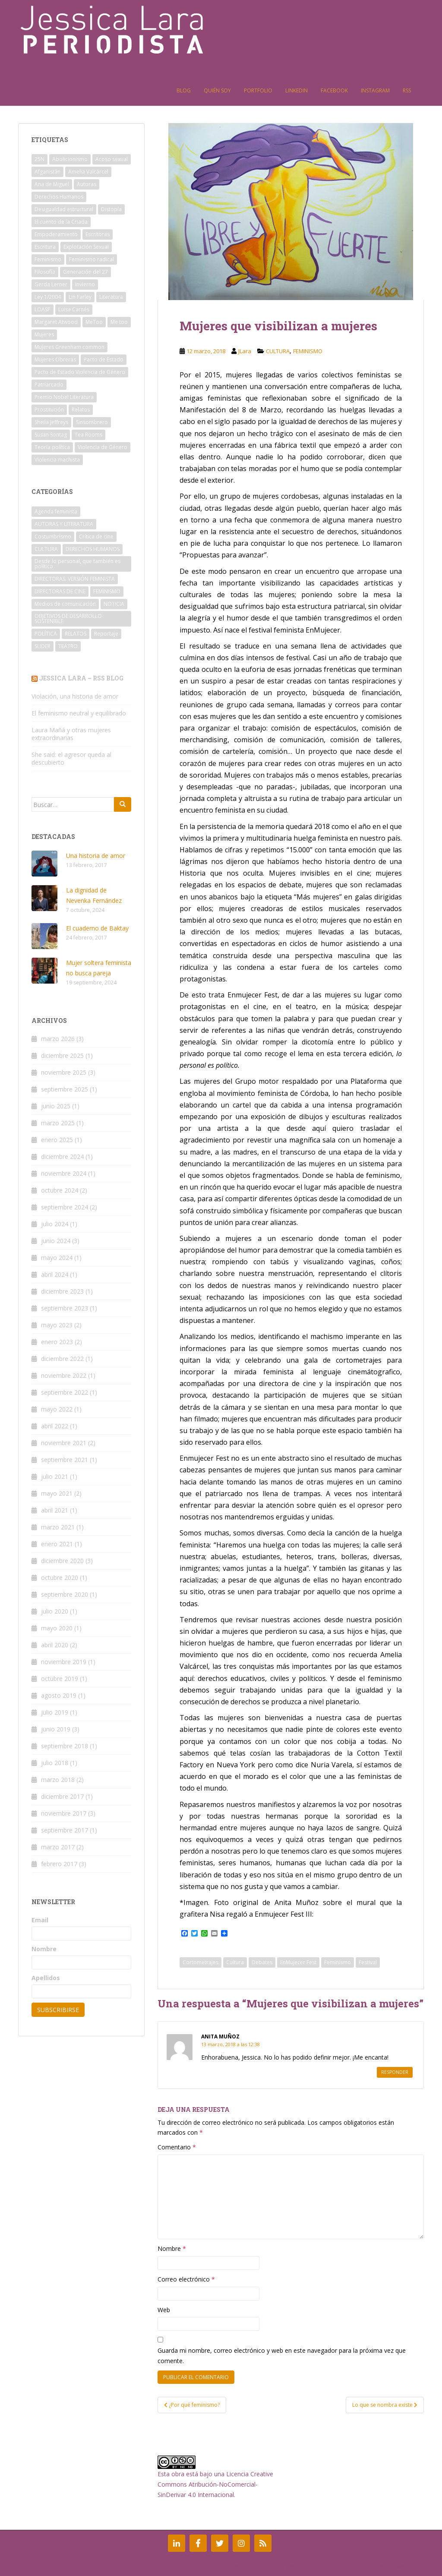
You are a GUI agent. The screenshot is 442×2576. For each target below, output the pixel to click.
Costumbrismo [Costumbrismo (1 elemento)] (53, 536)
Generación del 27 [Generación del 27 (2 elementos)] (85, 271)
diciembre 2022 (62, 1358)
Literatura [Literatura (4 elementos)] (111, 297)
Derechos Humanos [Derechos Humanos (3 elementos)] (59, 196)
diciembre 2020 (62, 1561)
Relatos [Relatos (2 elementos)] (81, 409)
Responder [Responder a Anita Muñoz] (394, 2072)
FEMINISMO (307, 351)
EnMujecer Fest (298, 1962)
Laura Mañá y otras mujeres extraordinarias (71, 734)
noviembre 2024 (63, 1173)
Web (164, 2310)
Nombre (172, 2248)
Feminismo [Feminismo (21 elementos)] (48, 259)
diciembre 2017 (62, 1796)
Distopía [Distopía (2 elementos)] (111, 209)
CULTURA (278, 351)
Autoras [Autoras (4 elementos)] (86, 184)
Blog (184, 90)
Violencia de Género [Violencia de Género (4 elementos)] (102, 447)
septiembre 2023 (64, 1308)
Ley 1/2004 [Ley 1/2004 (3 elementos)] (48, 297)
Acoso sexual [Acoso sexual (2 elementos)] (111, 159)
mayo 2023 (57, 1325)
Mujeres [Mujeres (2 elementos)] (44, 334)
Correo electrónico (186, 2279)
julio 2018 (54, 1763)
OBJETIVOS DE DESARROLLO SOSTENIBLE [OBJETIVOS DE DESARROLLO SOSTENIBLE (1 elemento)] (68, 618)
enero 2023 (57, 1342)
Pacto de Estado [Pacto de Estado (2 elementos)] (103, 359)
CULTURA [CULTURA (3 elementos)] (46, 549)
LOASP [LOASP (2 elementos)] (43, 309)
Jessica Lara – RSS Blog (81, 678)
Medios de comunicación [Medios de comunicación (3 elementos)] (65, 604)
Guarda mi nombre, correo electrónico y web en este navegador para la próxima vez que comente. (282, 2355)
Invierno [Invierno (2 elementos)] (85, 284)
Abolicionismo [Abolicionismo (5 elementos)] (70, 159)
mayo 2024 (57, 1257)
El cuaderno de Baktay (97, 928)
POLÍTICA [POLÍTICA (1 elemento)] (46, 633)
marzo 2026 (58, 1039)
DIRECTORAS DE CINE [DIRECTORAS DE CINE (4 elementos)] (60, 591)
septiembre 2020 (64, 1594)
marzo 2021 (58, 1527)
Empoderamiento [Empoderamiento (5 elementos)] (56, 234)
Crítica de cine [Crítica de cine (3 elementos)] (96, 536)
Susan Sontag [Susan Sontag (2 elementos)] (51, 434)
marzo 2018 (58, 1779)
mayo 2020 (57, 1628)
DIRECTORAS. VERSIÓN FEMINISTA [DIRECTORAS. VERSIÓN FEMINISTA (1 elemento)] (75, 578)
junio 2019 (55, 1729)
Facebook (334, 90)
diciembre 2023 (62, 1291)
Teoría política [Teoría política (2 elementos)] (52, 447)
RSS (407, 90)
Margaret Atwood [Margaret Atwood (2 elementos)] (56, 322)
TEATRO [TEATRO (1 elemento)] (68, 646)
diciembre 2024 (62, 1156)
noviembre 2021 (63, 1443)
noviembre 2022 (63, 1375)
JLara (244, 351)
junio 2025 (55, 1106)
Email (40, 1920)
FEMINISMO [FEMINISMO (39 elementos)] (106, 591)
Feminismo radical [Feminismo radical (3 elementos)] (91, 259)
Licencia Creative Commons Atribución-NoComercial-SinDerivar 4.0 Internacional (215, 2484)
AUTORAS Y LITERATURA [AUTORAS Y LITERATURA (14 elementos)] (64, 524)
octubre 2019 (59, 1678)
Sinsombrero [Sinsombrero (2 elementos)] (92, 422)
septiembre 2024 (64, 1207)
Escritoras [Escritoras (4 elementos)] (97, 234)
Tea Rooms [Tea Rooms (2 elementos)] (88, 434)
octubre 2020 (59, 1577)
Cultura (235, 1962)
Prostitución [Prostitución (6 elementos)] (49, 409)
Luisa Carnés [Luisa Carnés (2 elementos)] (73, 309)
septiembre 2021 (64, 1460)
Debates (262, 1962)
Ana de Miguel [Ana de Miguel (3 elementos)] (52, 184)
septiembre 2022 (64, 1392)
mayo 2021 (57, 1493)
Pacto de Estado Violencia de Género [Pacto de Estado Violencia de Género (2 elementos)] (80, 372)
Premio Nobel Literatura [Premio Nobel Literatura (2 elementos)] (64, 397)
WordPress (410, 2566)
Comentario (177, 2147)
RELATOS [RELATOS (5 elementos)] (75, 633)
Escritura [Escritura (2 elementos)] (45, 246)
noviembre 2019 (63, 1662)
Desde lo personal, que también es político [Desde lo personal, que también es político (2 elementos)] (77, 563)
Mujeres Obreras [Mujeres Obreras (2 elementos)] (55, 359)
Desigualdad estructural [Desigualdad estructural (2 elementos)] (64, 209)
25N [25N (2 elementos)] (39, 159)
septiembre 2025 (64, 1089)
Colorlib (341, 2566)
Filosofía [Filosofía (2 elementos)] (45, 271)
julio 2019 (54, 1712)
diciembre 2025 (62, 1055)
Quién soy (217, 90)
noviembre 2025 (63, 1072)
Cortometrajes (200, 1962)
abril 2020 (54, 1645)
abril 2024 (54, 1274)
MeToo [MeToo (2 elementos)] (94, 322)
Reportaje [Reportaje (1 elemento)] (106, 633)
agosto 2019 (58, 1695)
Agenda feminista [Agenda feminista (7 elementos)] (56, 511)
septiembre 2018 (64, 1746)
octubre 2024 (59, 1190)
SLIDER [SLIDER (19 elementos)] (43, 646)
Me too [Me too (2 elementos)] (119, 322)
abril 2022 (54, 1426)
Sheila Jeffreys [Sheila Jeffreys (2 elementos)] (51, 422)
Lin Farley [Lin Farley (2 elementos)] (80, 297)
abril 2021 (54, 1510)
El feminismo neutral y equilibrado (79, 713)
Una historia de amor (95, 855)
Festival (368, 1962)
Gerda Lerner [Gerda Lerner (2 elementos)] (51, 284)
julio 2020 (54, 1611)
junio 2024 (55, 1241)
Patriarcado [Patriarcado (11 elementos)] (49, 384)
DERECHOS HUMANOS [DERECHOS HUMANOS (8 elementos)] (93, 549)
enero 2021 (57, 1544)
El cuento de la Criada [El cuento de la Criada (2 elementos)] (61, 221)
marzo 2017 (58, 1847)
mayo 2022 (57, 1409)
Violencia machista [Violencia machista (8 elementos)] (57, 459)
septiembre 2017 (64, 1830)
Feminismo (337, 1962)
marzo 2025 (58, 1123)
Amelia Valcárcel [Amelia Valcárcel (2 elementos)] (88, 171)
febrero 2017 (59, 1864)
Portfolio (258, 90)
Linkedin (296, 90)
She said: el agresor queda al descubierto (71, 758)
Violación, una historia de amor (75, 696)
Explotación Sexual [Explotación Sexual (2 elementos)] (86, 246)
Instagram (375, 90)
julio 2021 (54, 1476)
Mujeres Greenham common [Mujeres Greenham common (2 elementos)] (69, 347)
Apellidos (46, 1978)
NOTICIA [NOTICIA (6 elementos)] (114, 604)
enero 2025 (57, 1140)
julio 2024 (54, 1224)
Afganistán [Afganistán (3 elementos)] (47, 171)
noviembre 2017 (63, 1813)
